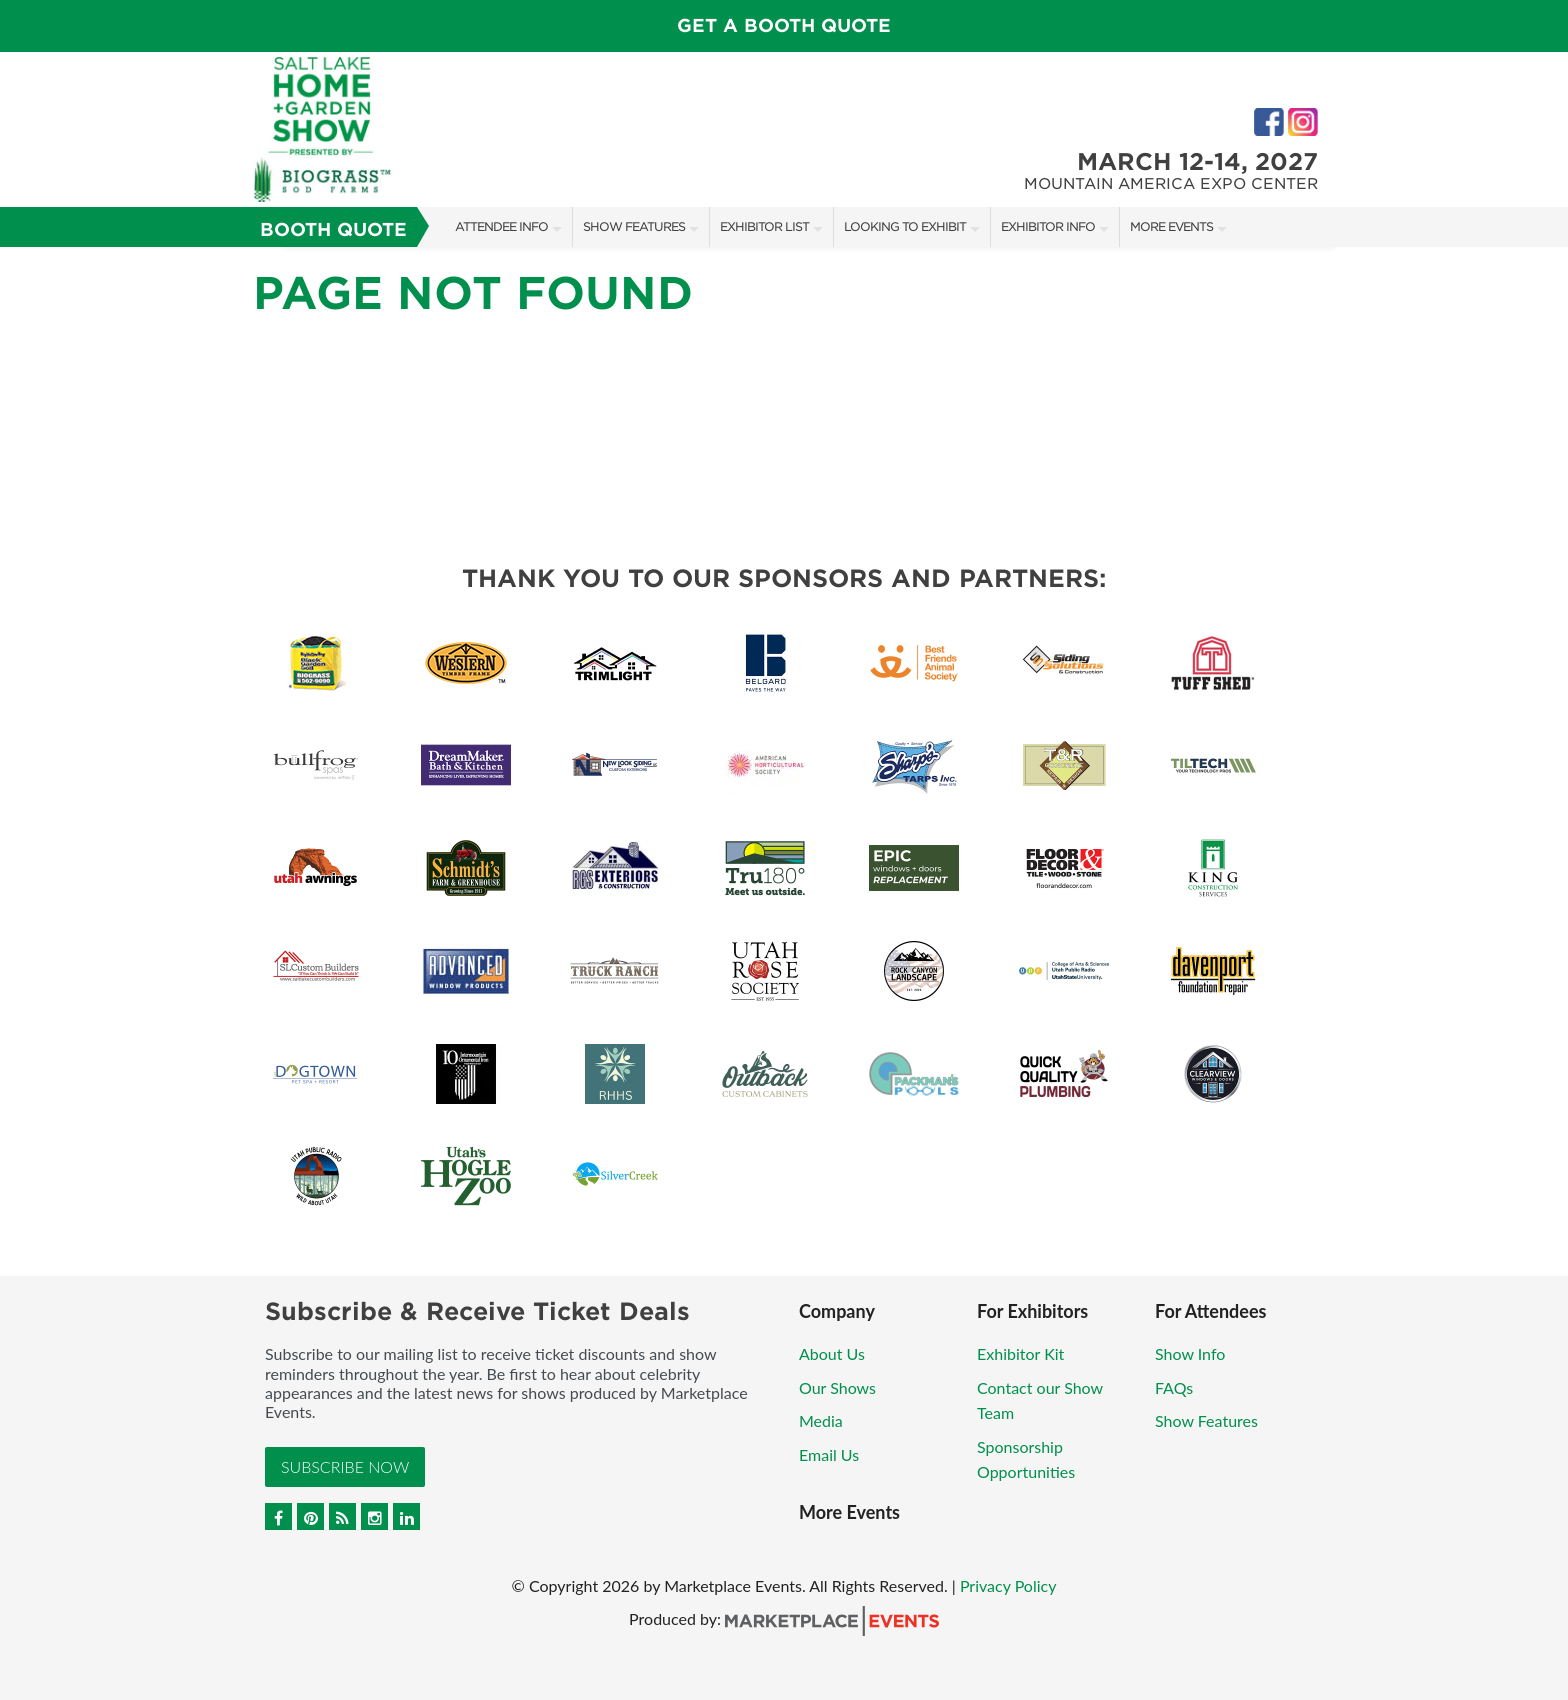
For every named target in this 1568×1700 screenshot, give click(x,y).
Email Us (829, 1454)
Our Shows (837, 1387)
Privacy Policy (1008, 1585)
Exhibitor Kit (1020, 1353)
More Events (1171, 226)
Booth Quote (333, 229)
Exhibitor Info (1048, 226)
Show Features (634, 226)
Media (821, 1420)
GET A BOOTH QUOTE (784, 25)
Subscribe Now (345, 1466)
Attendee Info (501, 226)
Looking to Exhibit (905, 226)
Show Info (1190, 1353)
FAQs (1174, 1387)
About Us (832, 1353)
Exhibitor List (764, 226)
